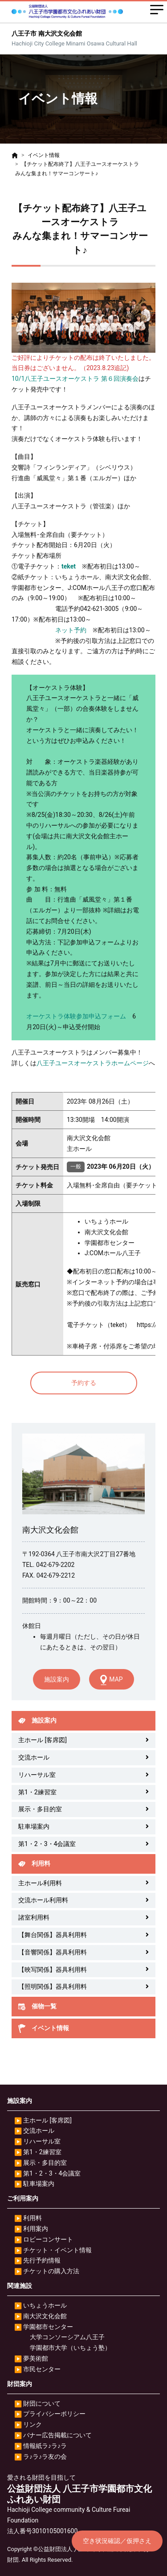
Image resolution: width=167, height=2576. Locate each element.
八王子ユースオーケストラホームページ (93, 1063)
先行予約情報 (42, 2260)
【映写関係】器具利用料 (52, 1969)
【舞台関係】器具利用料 (52, 1934)
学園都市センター (48, 2326)
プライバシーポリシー (54, 2413)
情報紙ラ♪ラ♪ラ (45, 2445)
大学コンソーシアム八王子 (67, 2337)
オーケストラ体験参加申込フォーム (76, 1016)
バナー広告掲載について (57, 2435)
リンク (32, 2424)
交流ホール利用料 (43, 1900)
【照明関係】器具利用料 (52, 1986)
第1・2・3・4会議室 (47, 1843)
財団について (42, 2403)
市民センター (42, 2369)
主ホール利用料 (40, 1883)
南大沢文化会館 (45, 2316)
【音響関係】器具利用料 (52, 1952)
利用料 (32, 2218)
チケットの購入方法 (51, 2271)
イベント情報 (44, 155)
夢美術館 (35, 2358)
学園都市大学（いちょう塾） (70, 2347)
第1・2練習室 (37, 1792)
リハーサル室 (37, 1774)
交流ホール (33, 1757)
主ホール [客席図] (42, 1739)
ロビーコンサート (48, 2239)
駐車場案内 (33, 1826)
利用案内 (35, 2228)
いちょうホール (45, 2305)
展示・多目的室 (40, 1809)
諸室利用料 (33, 1917)
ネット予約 (70, 630)
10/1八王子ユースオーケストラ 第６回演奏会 (75, 378)
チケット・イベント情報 (57, 2250)
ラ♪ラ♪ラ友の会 (45, 2456)
